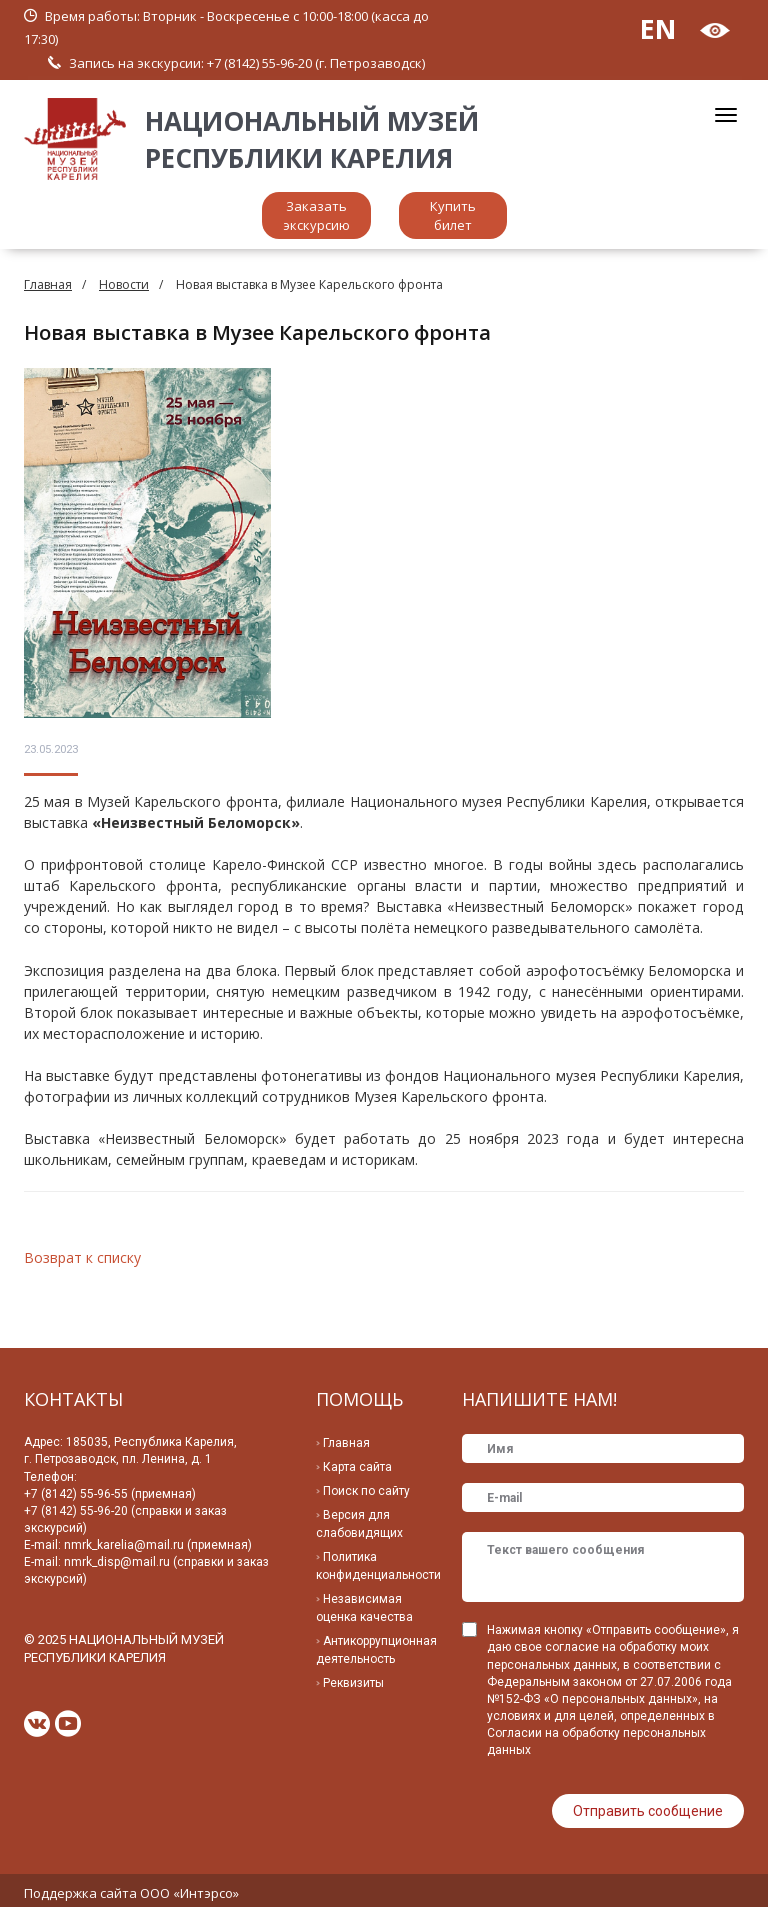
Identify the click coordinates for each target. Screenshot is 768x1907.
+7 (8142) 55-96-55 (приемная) (110, 1494)
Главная (48, 284)
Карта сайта (357, 1467)
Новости (124, 284)
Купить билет (453, 215)
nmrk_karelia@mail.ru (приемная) (158, 1545)
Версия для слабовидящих (359, 1524)
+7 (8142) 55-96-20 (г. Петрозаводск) (316, 63)
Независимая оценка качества (364, 1608)
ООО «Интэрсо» (189, 1887)
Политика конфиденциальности (378, 1566)
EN (658, 28)
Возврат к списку (82, 1257)
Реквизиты (353, 1683)
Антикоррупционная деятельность (376, 1650)
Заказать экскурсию (316, 215)
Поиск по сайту (366, 1491)
